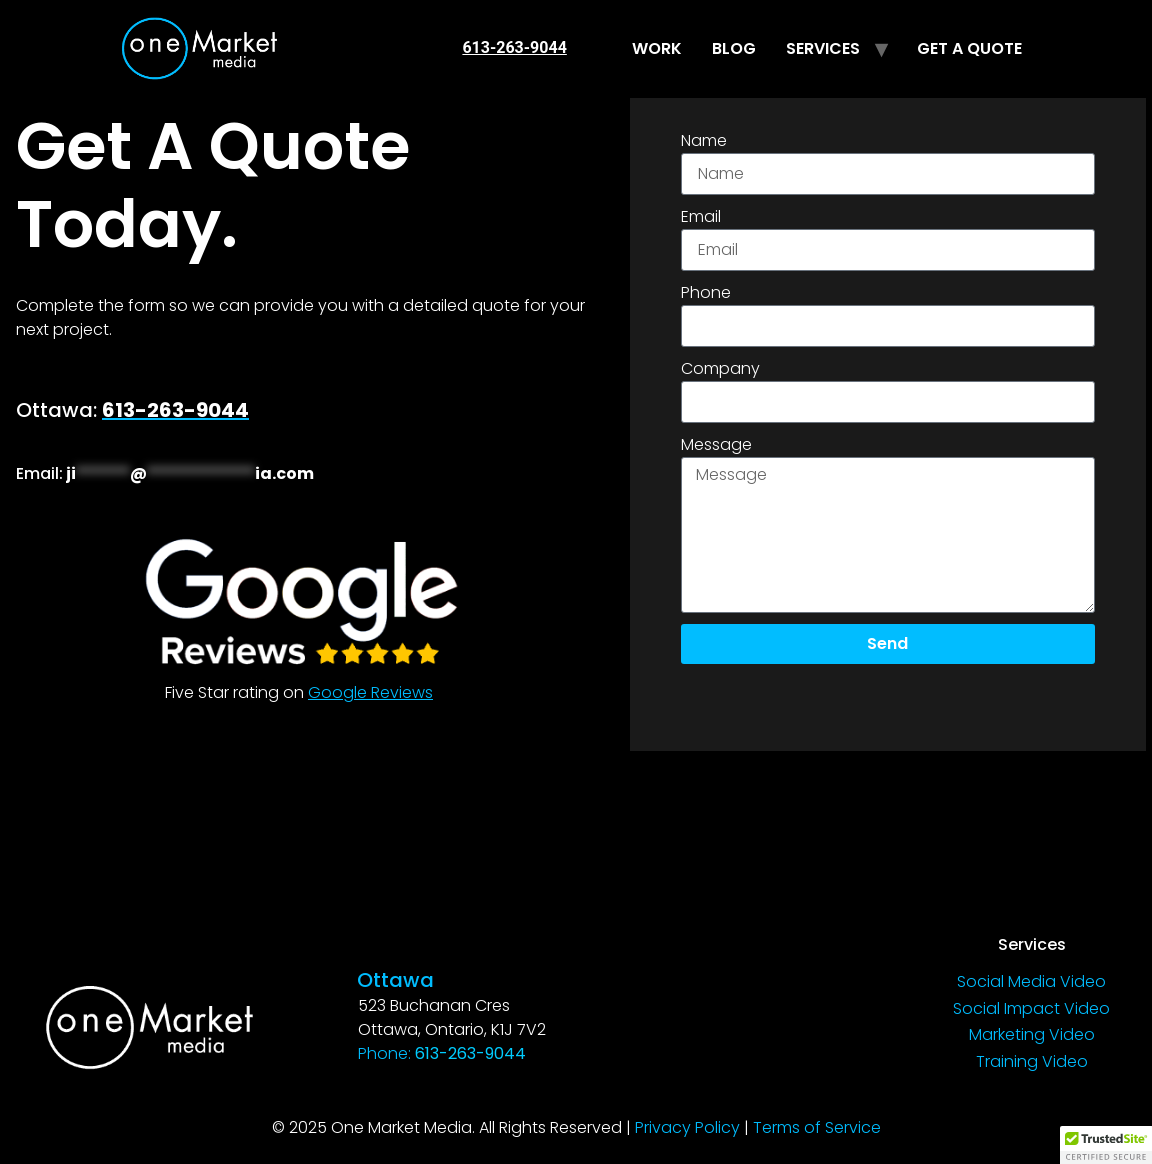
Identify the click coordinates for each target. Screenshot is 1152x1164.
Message (716, 444)
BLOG (734, 48)
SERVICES (823, 48)
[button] (1106, 1145)
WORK (657, 48)
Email (701, 216)
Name (704, 140)
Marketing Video (1032, 1034)
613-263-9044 (514, 47)
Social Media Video (1031, 981)
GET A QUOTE (969, 48)
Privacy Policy (687, 1127)
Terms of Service (817, 1127)
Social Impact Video (1031, 1008)
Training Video (1032, 1061)
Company (720, 368)
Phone (706, 292)
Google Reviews (370, 692)
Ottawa (395, 980)
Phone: (442, 1053)
